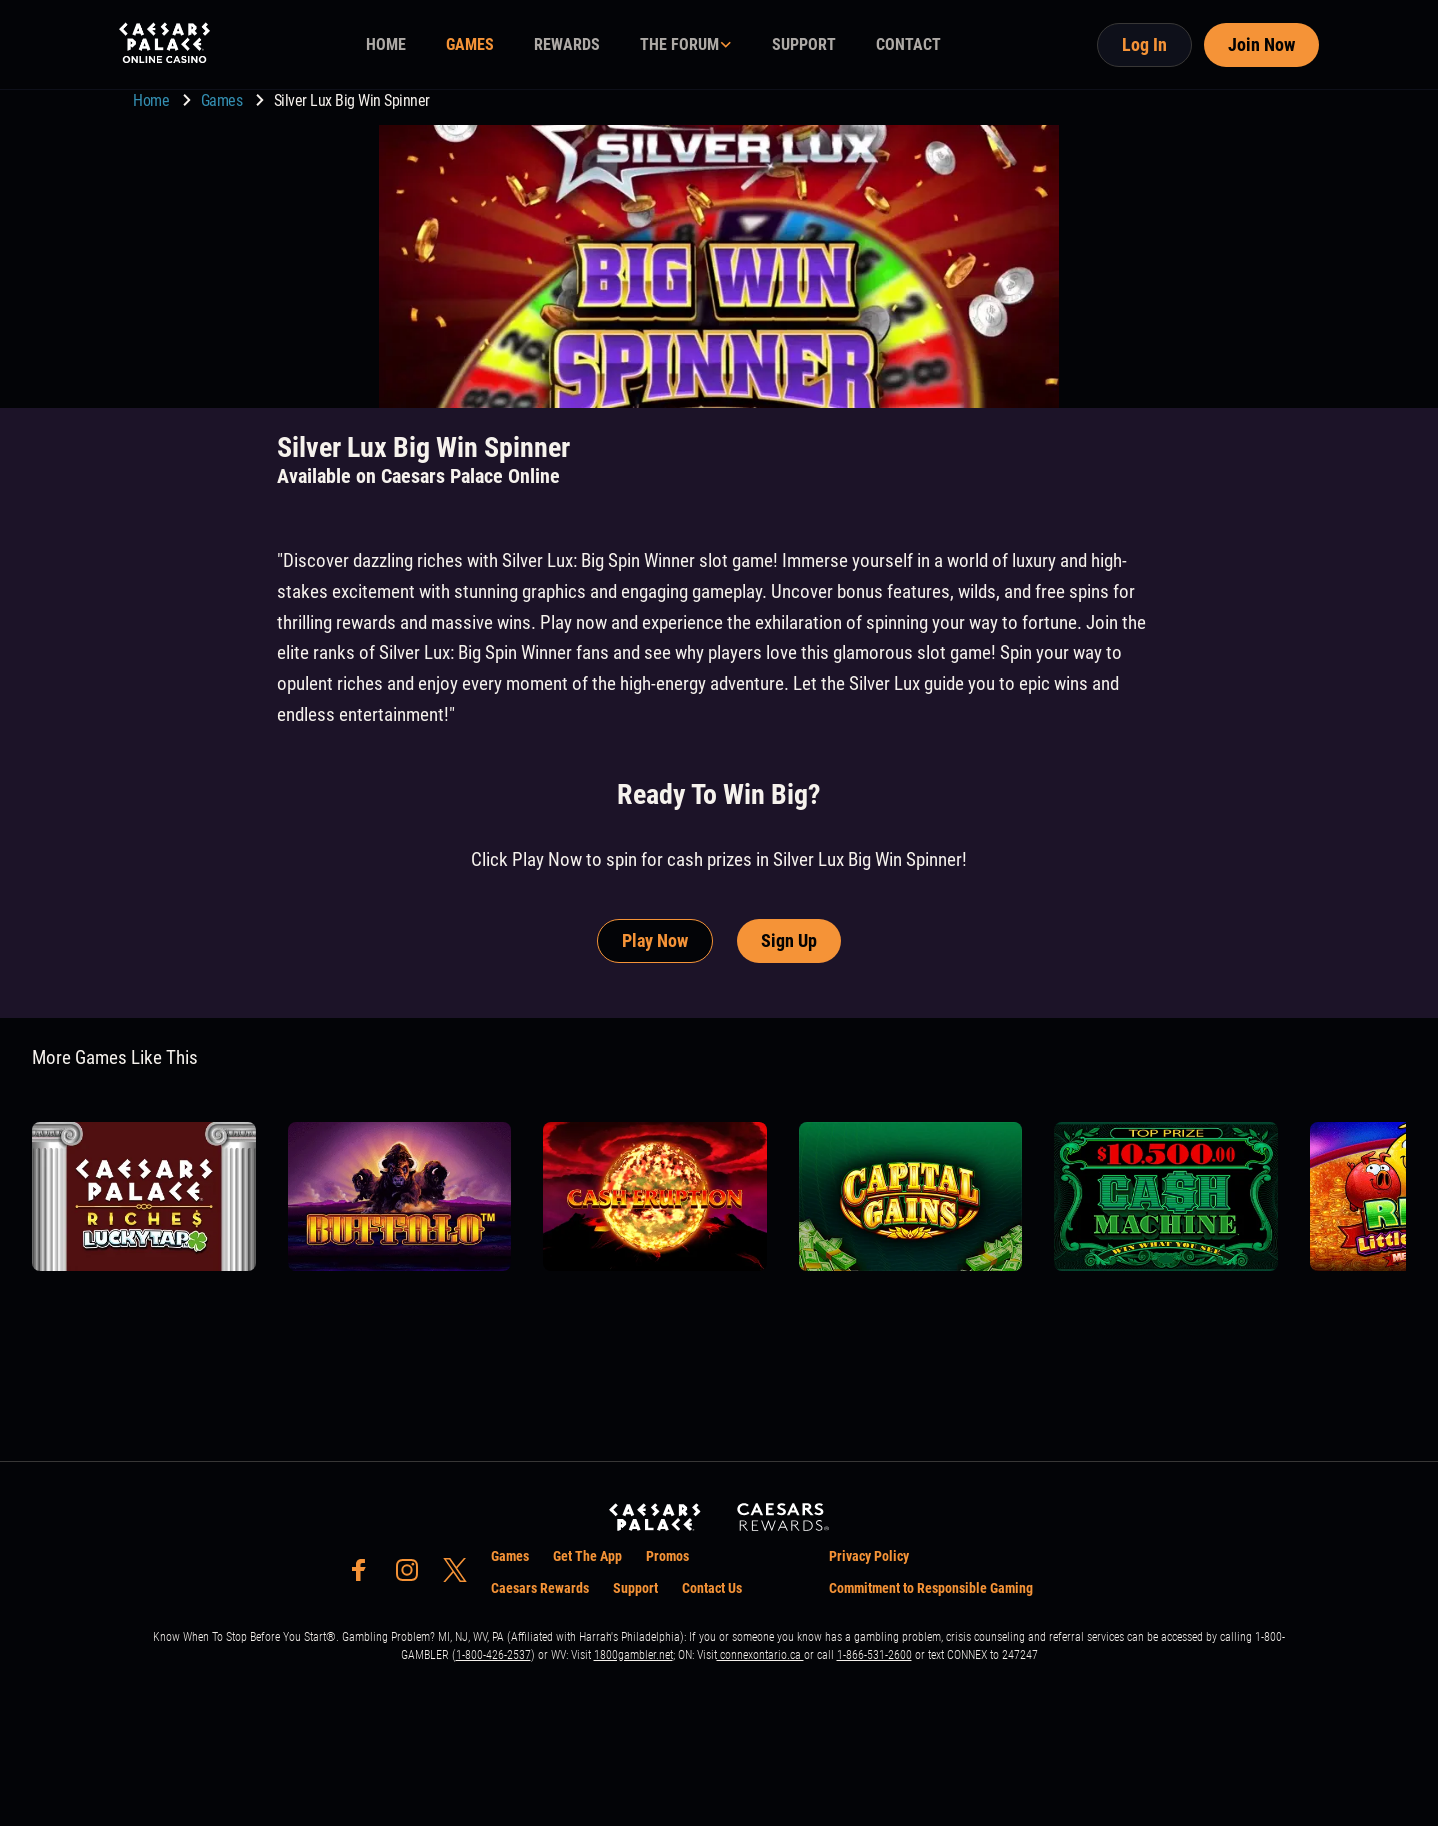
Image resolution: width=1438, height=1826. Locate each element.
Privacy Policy (869, 1556)
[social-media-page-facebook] (365, 1575)
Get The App (587, 1556)
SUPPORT (804, 44)
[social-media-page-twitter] (461, 1575)
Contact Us (712, 1588)
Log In (1144, 44)
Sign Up (789, 940)
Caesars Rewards (540, 1588)
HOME (386, 44)
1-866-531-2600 (874, 1655)
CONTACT (908, 44)
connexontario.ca (760, 1655)
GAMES (470, 44)
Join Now (1261, 44)
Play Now (655, 940)
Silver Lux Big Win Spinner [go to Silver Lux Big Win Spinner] (352, 100)
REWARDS (567, 44)
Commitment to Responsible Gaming (931, 1588)
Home (153, 100)
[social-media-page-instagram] (413, 1575)
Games (223, 100)
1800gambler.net (633, 1655)
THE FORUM (679, 44)
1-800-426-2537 (493, 1655)
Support (635, 1588)
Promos (667, 1556)
